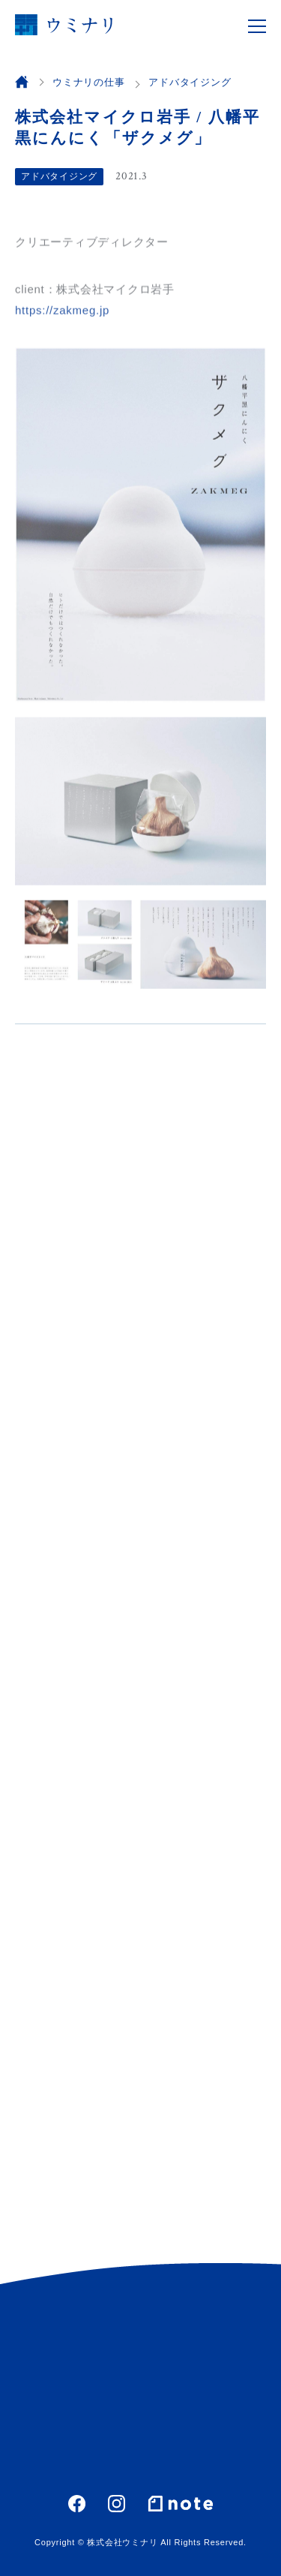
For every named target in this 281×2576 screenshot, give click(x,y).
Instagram (116, 2503)
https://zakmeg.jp (62, 311)
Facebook (76, 2503)
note (181, 2503)
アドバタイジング (59, 176)
